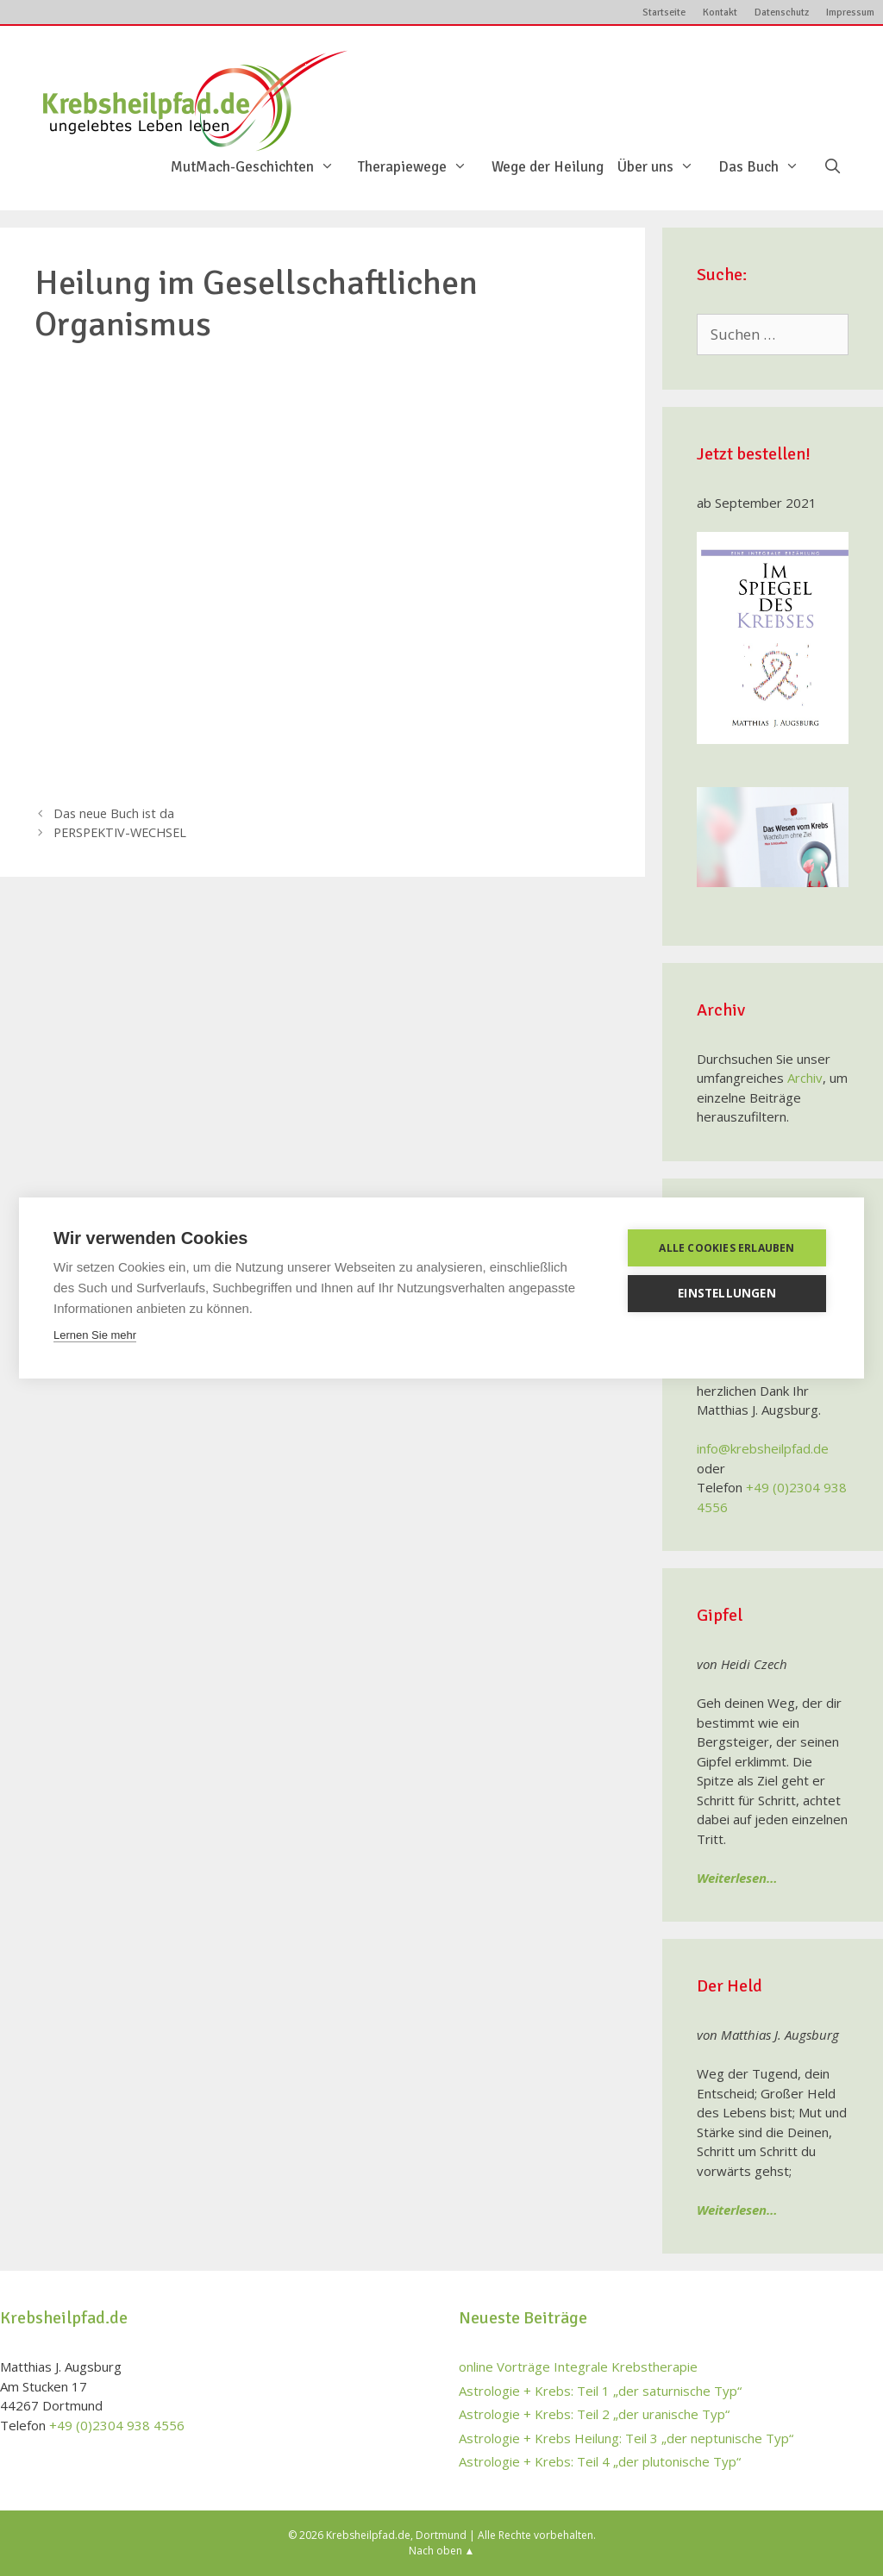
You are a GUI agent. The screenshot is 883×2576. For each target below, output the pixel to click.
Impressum (850, 12)
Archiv (805, 1077)
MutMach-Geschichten (261, 167)
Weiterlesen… (737, 1877)
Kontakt (720, 12)
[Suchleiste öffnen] (832, 167)
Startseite (664, 12)
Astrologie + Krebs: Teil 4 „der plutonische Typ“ (600, 2461)
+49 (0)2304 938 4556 (117, 2425)
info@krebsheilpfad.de (763, 1448)
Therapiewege (421, 167)
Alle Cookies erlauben (726, 1248)
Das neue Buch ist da (113, 813)
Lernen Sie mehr (94, 1335)
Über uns (664, 167)
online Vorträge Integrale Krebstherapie (578, 2366)
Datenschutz (782, 12)
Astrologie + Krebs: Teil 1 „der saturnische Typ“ (600, 2390)
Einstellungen (727, 1293)
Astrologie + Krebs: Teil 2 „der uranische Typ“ (594, 2414)
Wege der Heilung (548, 167)
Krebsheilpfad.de (368, 2535)
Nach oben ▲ (442, 2550)
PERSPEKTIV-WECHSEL (119, 832)
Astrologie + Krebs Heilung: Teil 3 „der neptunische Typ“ (626, 2438)
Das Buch (767, 167)
